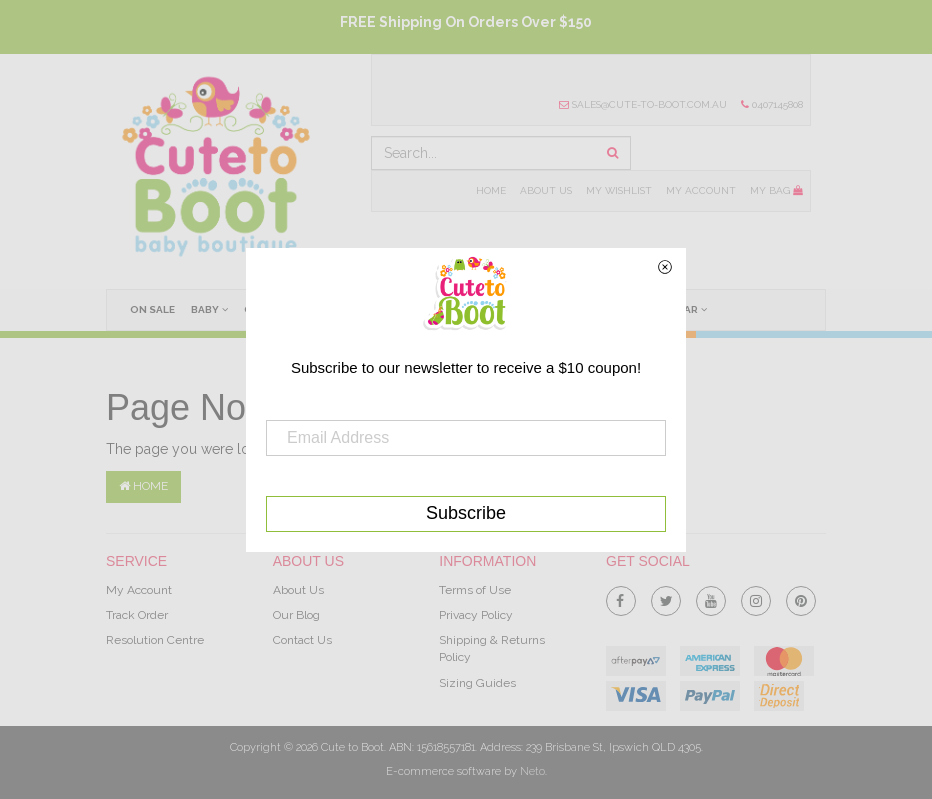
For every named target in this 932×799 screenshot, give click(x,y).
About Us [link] (298, 590)
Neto (532, 771)
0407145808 (772, 104)
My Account (701, 190)
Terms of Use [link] (475, 590)
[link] (621, 597)
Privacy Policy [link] (476, 615)
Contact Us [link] (302, 640)
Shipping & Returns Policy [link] (492, 648)
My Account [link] (139, 590)
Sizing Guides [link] (477, 683)
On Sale (152, 309)
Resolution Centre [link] (155, 640)
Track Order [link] (137, 615)
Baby (209, 309)
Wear (687, 309)
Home (491, 190)
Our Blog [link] (296, 615)
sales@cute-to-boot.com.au (643, 104)
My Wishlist (619, 190)
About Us (546, 190)
